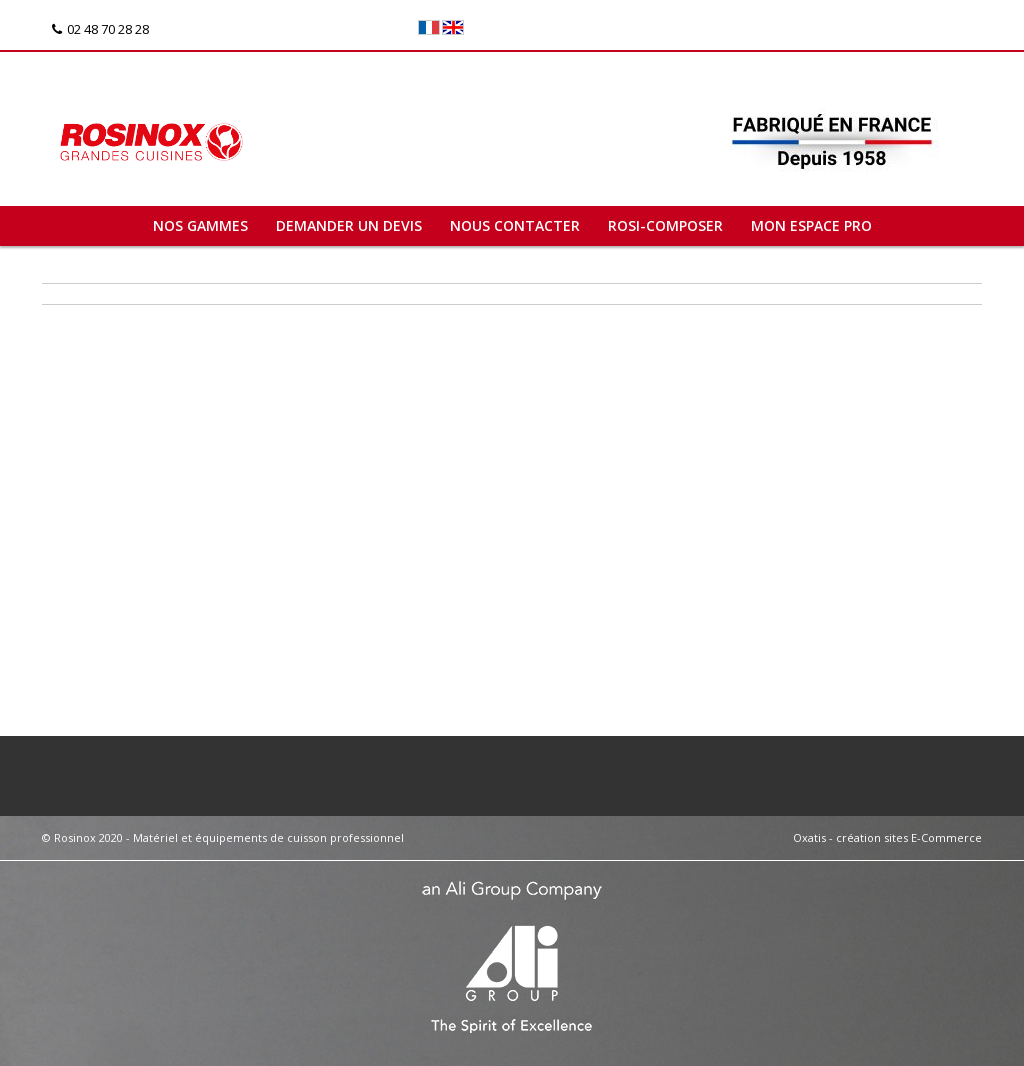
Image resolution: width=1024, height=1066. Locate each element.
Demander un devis (349, 225)
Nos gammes (200, 225)
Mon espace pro (811, 225)
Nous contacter (515, 225)
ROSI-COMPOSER (665, 225)
